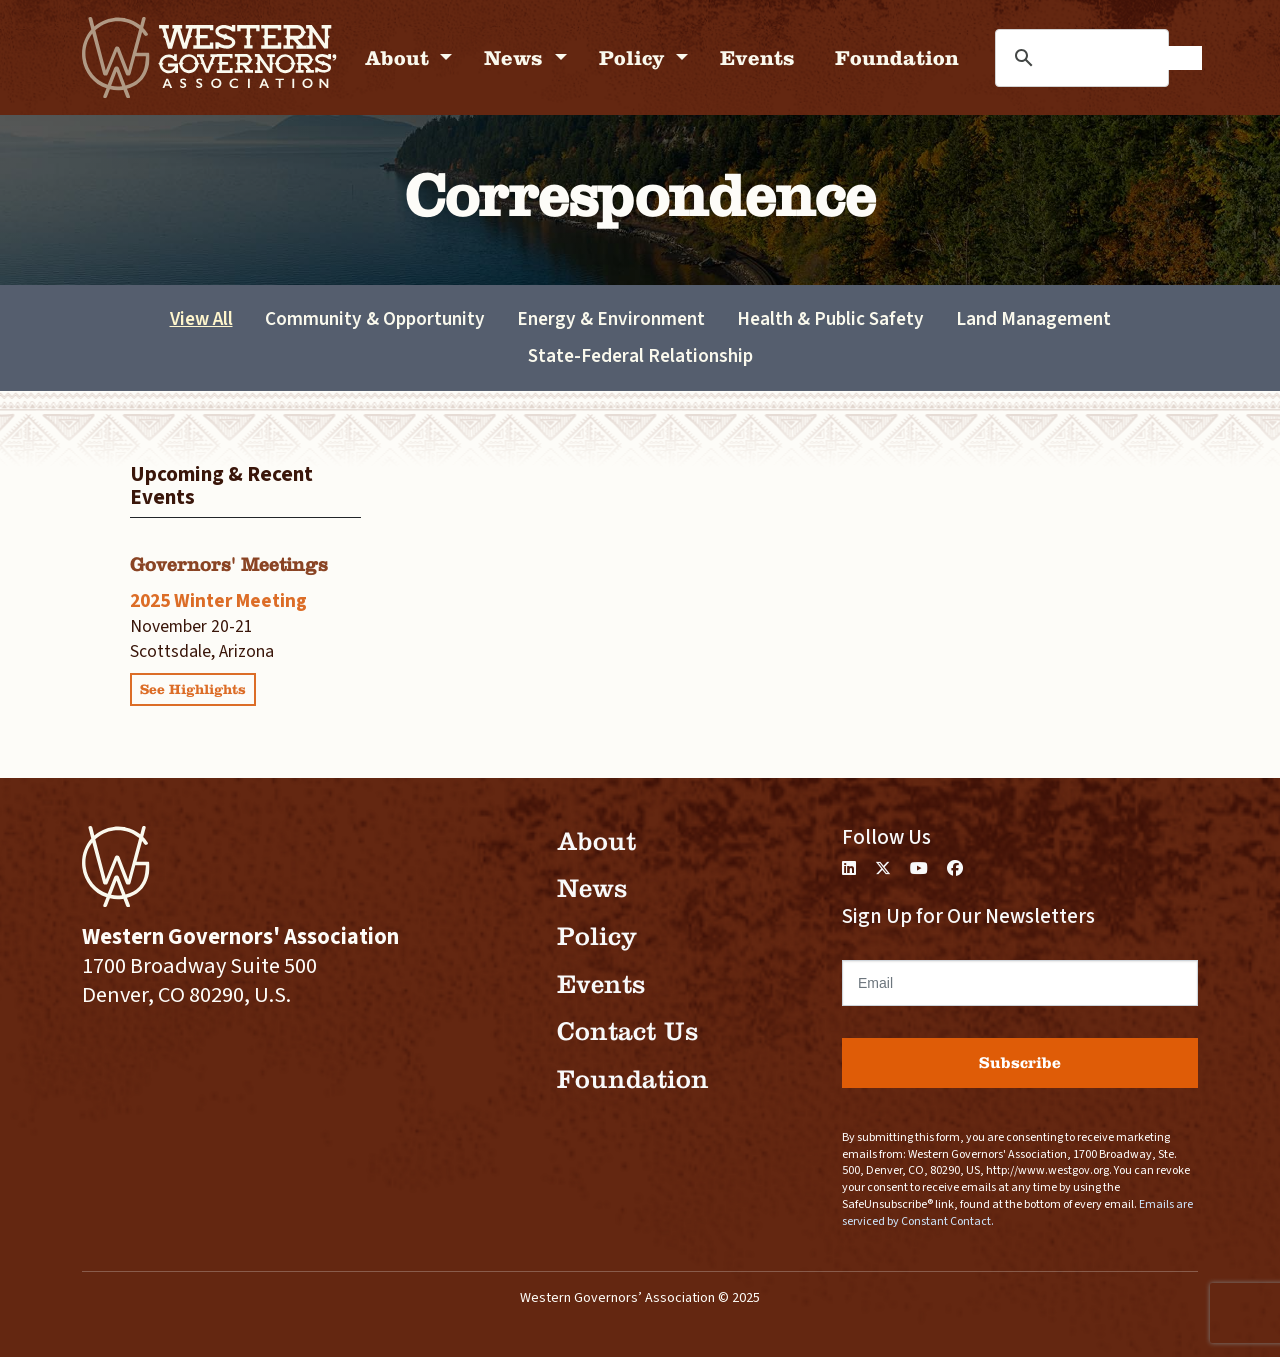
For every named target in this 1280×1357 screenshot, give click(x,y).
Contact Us (627, 1031)
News (516, 57)
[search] (1127, 58)
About (400, 57)
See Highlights (193, 689)
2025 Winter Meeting (218, 601)
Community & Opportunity (375, 319)
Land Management (1033, 319)
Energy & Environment (611, 319)
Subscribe (1020, 1062)
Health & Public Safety (830, 319)
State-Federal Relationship (640, 356)
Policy (635, 57)
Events (757, 57)
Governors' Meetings (229, 564)
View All (201, 319)
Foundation (897, 57)
